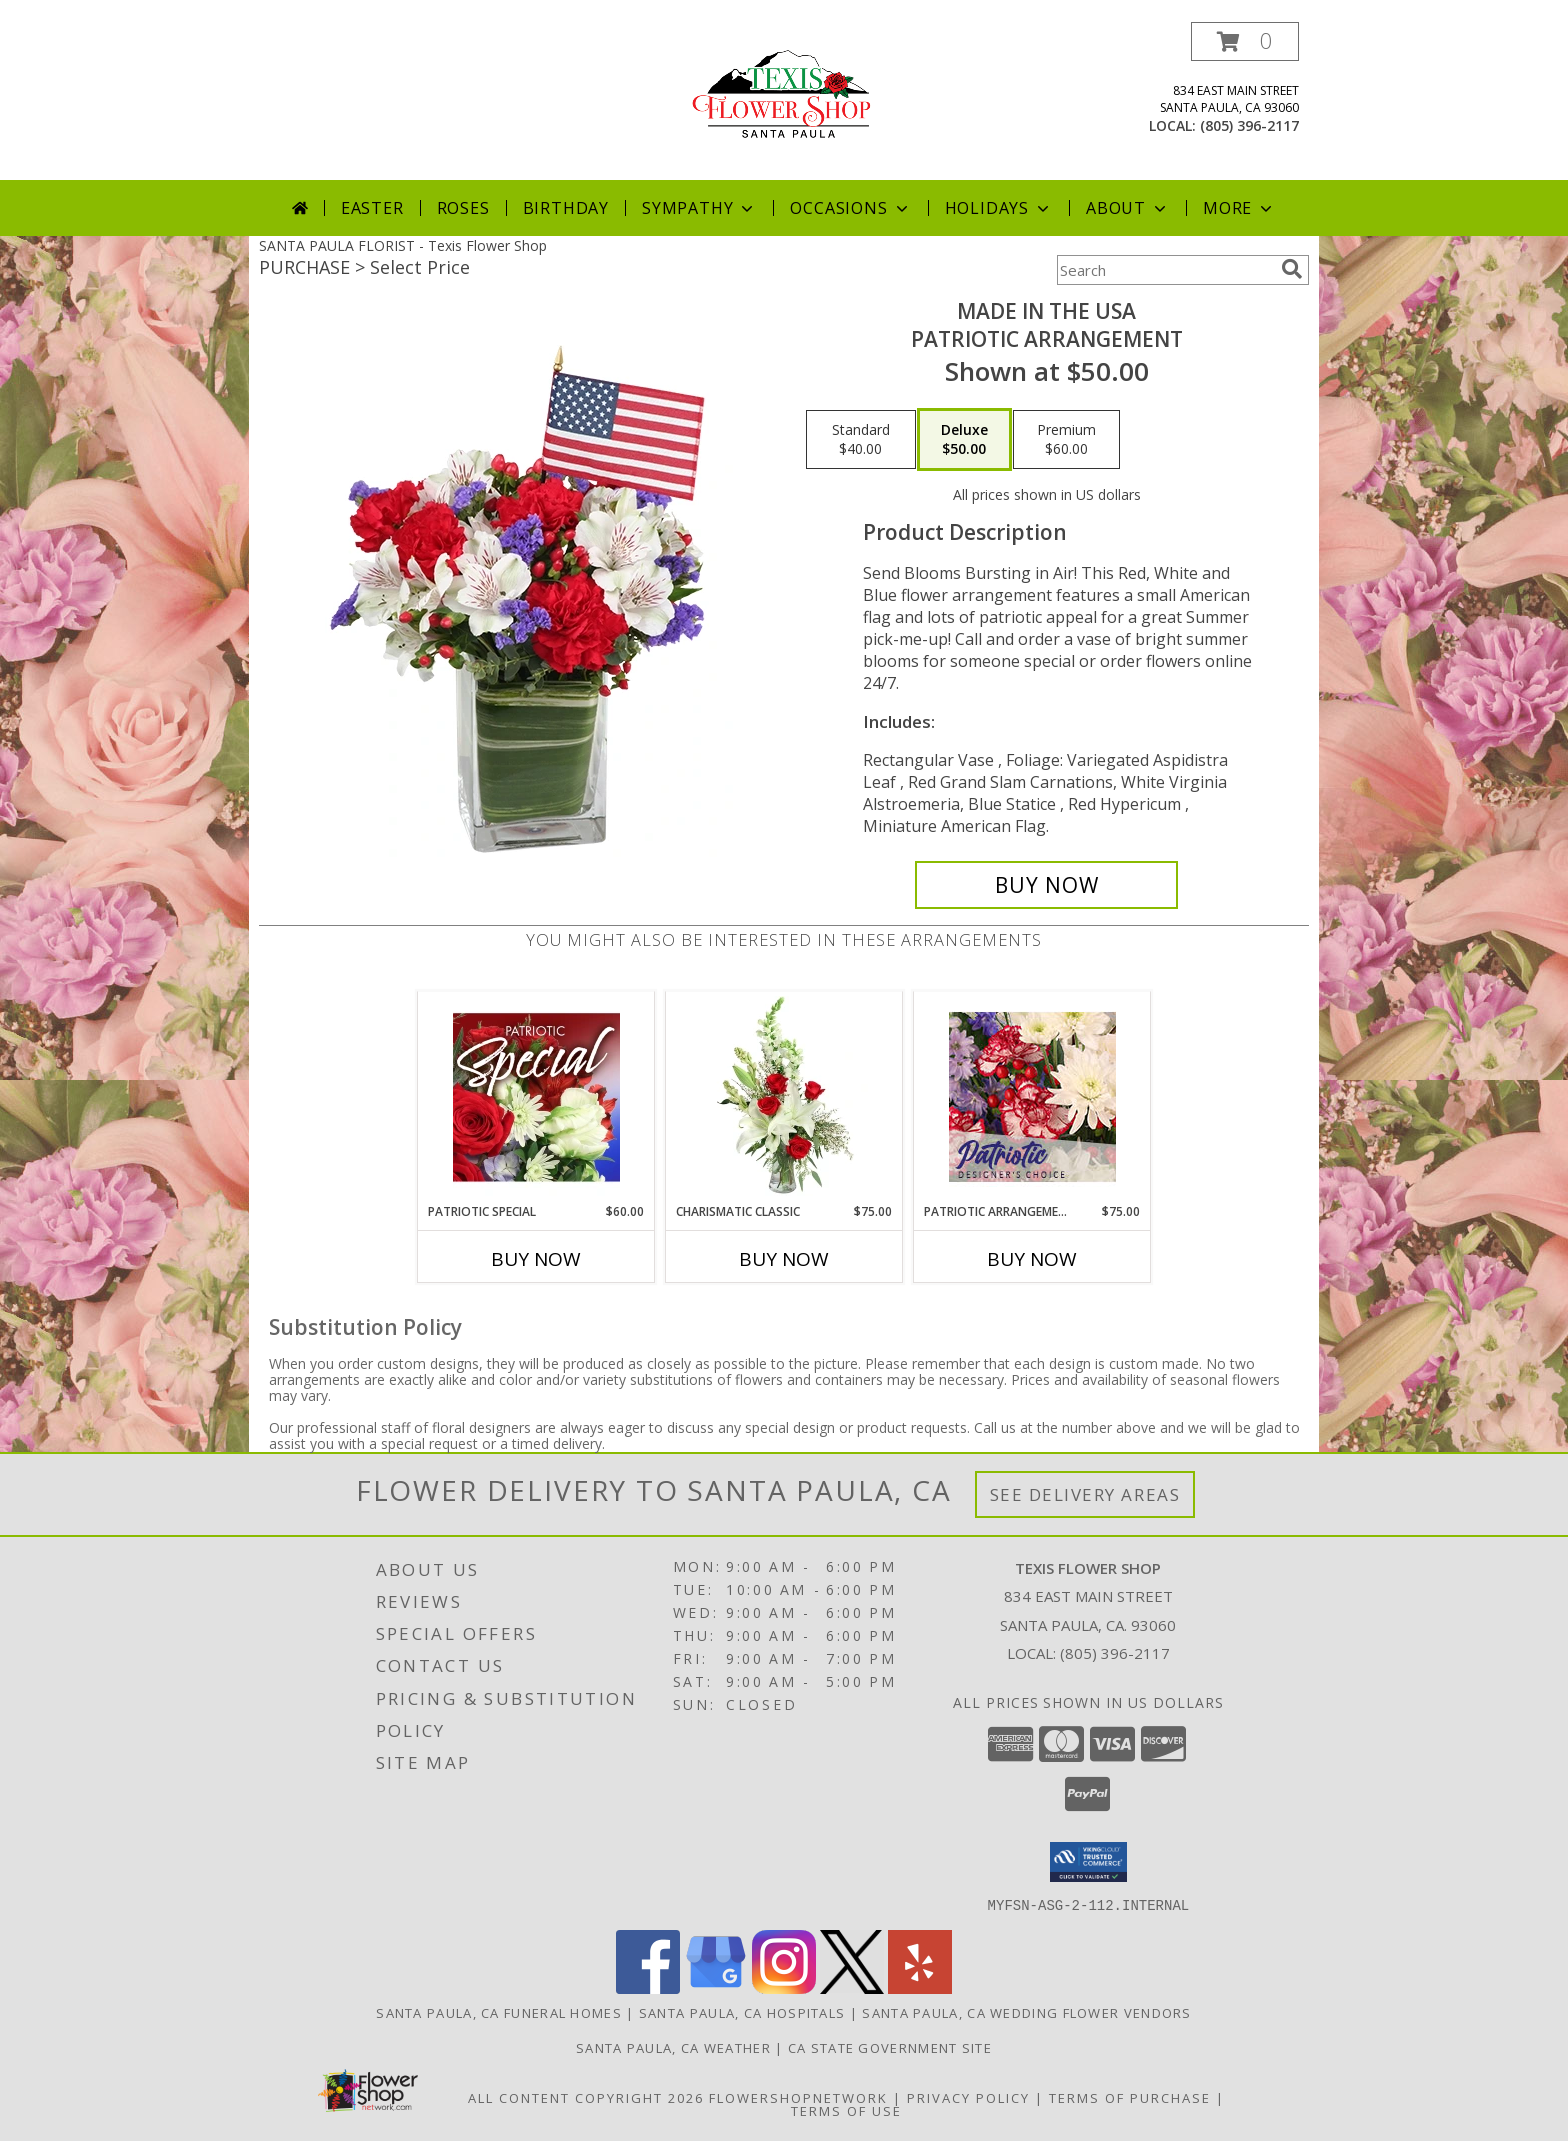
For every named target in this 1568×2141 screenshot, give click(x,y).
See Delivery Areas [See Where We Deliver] (1085, 1494)
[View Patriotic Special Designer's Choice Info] (536, 1097)
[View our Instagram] (784, 1987)
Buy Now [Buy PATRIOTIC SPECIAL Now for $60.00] (536, 1259)
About (1128, 208)
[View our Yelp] (920, 1987)
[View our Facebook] (648, 1987)
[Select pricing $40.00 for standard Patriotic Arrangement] (861, 440)
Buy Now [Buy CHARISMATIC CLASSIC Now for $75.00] (784, 1259)
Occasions (850, 208)
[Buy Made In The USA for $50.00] (1046, 885)
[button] (1245, 41)
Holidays (999, 208)
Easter (372, 208)
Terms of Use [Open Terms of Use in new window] (846, 2110)
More (1239, 208)
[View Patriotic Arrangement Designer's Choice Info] (1032, 1097)
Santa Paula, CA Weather (673, 2047)
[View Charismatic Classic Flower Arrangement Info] (784, 1097)
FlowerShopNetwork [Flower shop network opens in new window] (798, 2097)
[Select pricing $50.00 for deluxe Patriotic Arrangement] (964, 440)
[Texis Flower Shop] (784, 90)
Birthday (566, 208)
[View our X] (852, 1987)
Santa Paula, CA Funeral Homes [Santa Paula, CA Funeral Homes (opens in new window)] (499, 2012)
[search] (1292, 269)
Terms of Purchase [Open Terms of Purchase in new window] (1130, 2097)
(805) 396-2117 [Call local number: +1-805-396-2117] (1249, 125)
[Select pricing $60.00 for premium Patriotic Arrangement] (1066, 440)
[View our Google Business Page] (716, 1987)
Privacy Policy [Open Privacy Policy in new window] (968, 2097)
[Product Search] (1165, 270)
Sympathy (699, 208)
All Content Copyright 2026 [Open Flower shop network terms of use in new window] (586, 2097)
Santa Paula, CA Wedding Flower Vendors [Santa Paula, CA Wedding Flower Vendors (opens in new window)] (1026, 2012)
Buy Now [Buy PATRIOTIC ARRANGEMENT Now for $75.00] (1032, 1259)
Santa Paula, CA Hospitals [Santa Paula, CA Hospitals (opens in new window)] (742, 2012)
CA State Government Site (890, 2047)
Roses (463, 208)
